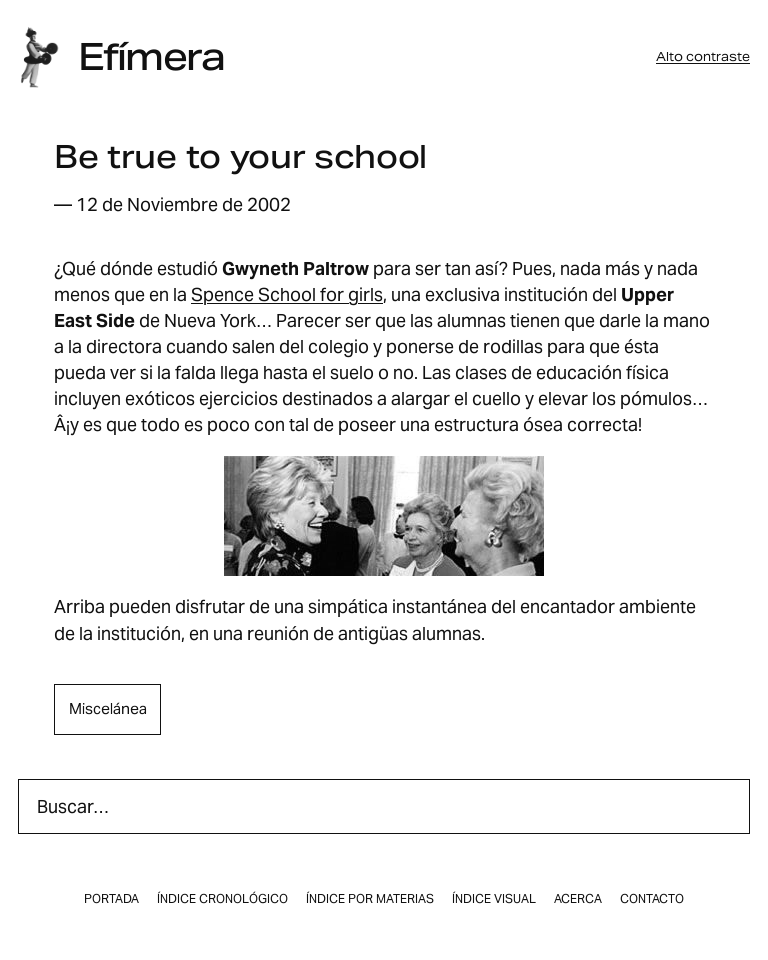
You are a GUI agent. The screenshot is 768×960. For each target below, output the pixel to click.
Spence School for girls (287, 294)
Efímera (151, 57)
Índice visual (494, 899)
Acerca (578, 899)
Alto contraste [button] (703, 57)
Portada (111, 899)
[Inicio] (39, 57)
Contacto (652, 899)
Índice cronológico (222, 899)
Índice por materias (370, 899)
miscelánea (108, 708)
